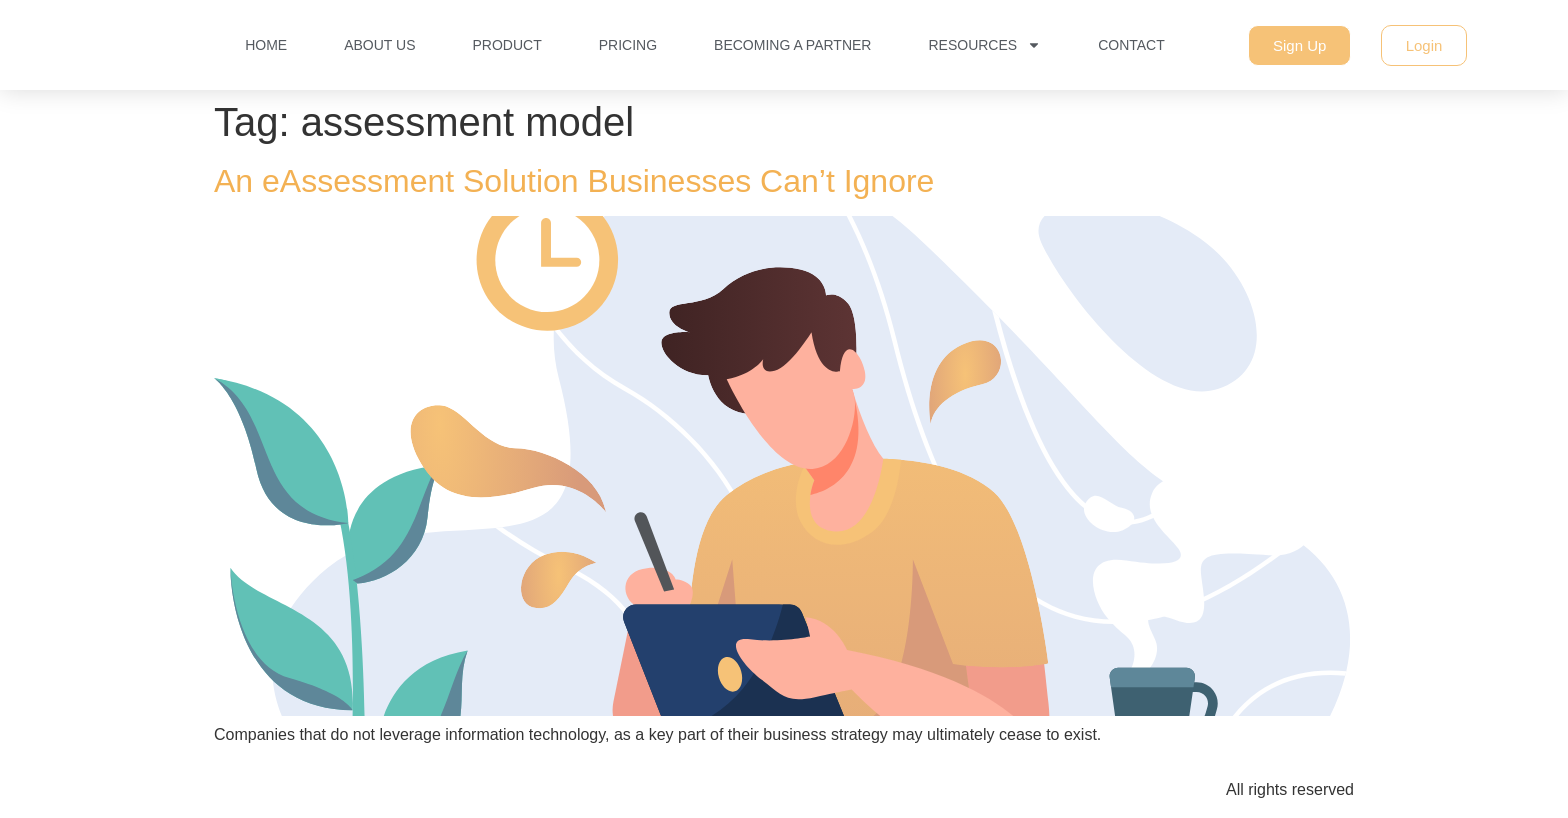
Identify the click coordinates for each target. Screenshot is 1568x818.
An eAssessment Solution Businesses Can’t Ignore (574, 181)
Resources (984, 45)
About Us (379, 45)
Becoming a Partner (792, 45)
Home (266, 45)
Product (506, 45)
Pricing (628, 45)
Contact (1131, 45)
